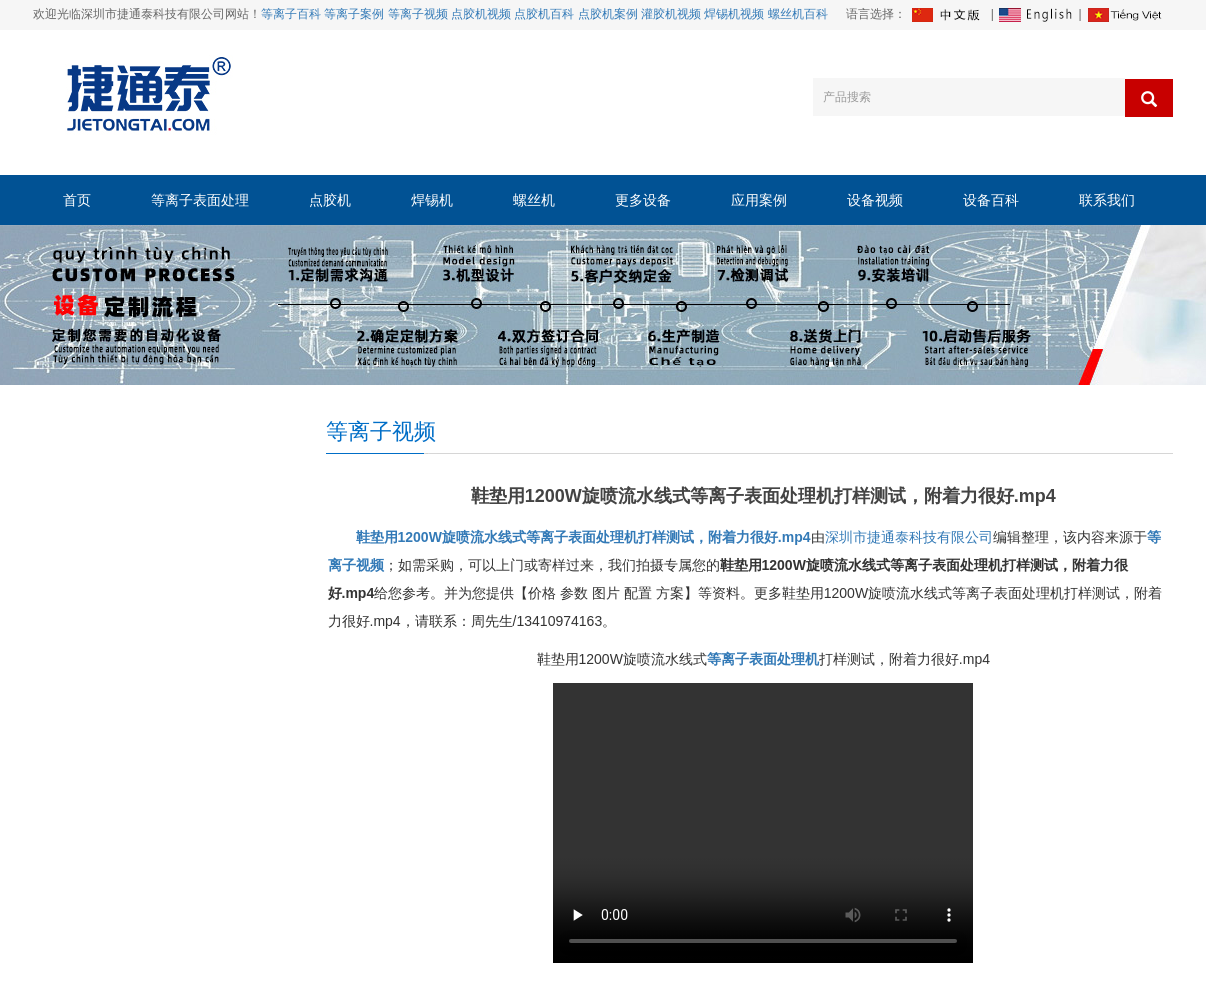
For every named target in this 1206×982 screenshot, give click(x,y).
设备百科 (991, 200)
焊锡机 (432, 200)
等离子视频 (418, 14)
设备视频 (875, 200)
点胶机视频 (481, 14)
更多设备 (643, 200)
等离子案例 (354, 14)
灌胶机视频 (671, 14)
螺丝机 (534, 200)
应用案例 (759, 200)
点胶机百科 (544, 14)
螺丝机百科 (798, 14)
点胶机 (330, 200)
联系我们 (1107, 200)
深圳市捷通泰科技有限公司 (909, 537)
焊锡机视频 (734, 14)
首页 (77, 200)
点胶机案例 (608, 14)
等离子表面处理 (200, 200)
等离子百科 (291, 14)
